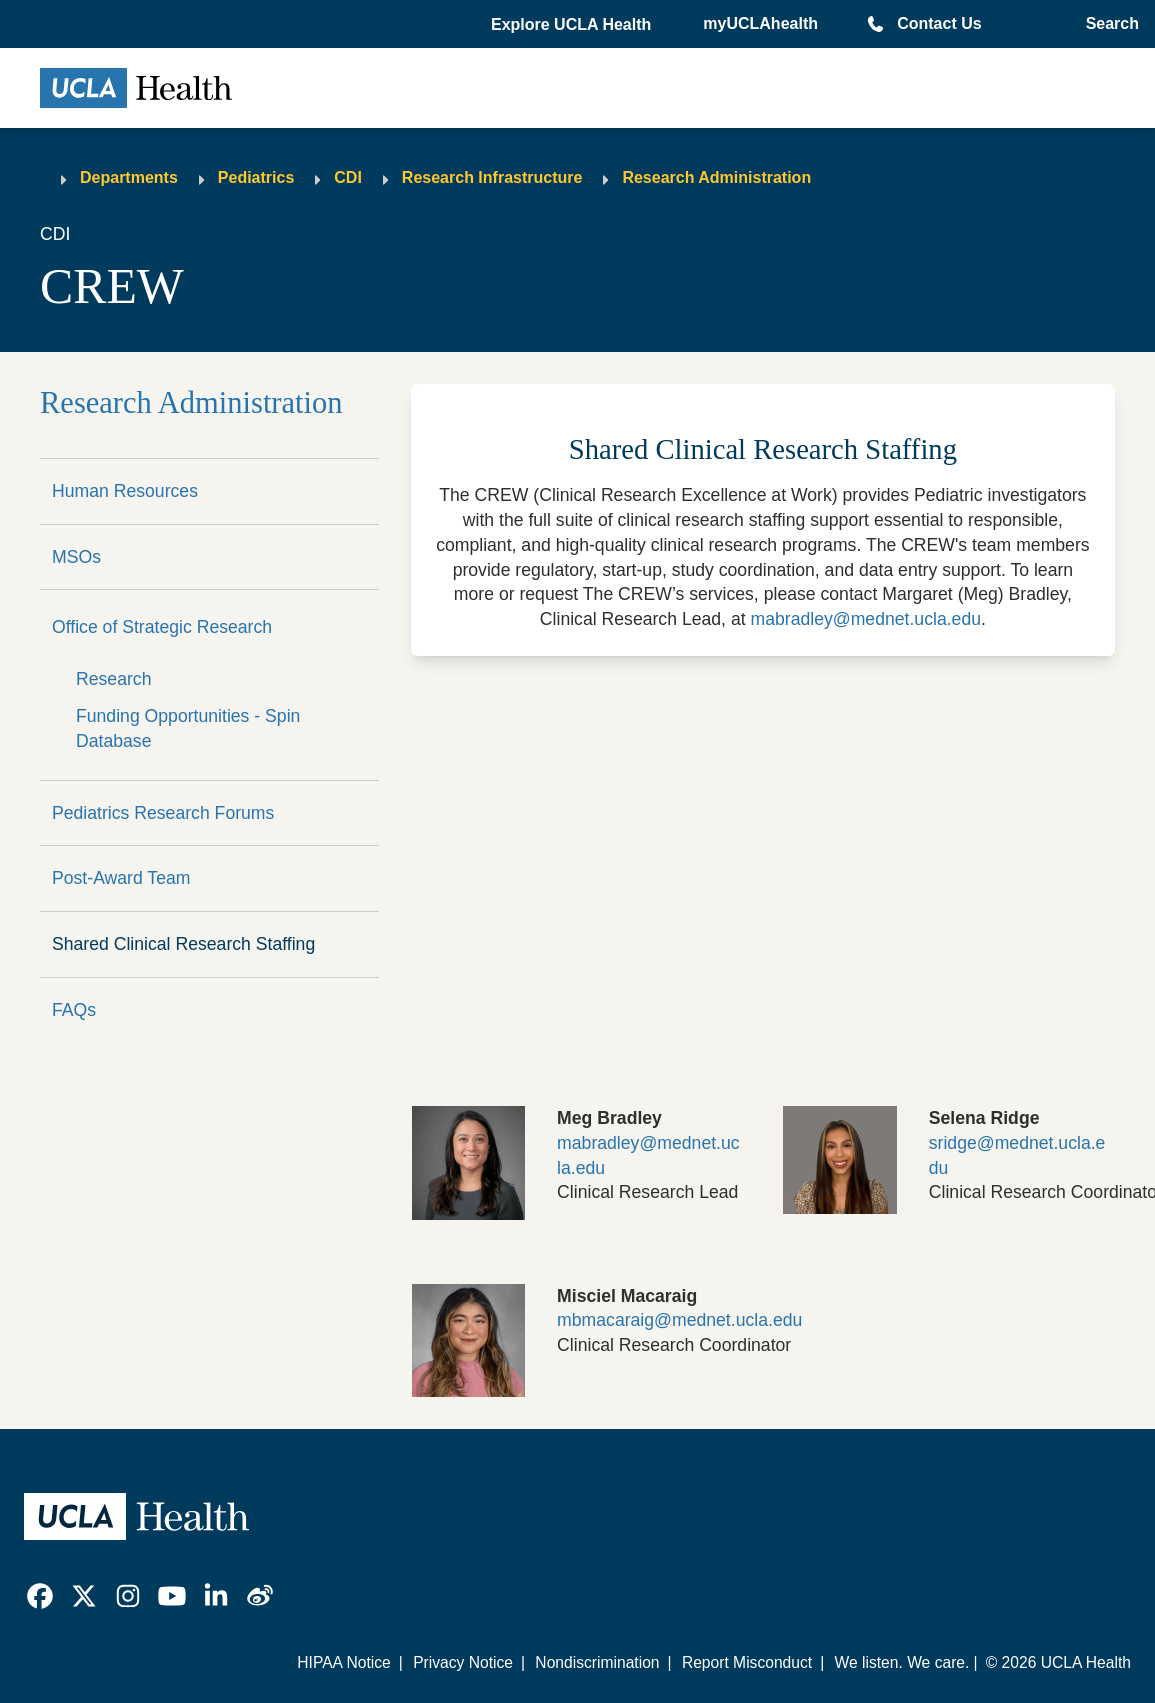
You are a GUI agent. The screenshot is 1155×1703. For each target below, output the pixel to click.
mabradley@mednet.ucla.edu (865, 619)
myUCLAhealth (760, 23)
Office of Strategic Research (162, 627)
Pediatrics (256, 177)
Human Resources (125, 491)
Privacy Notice (463, 1662)
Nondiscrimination (597, 1662)
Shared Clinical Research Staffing (183, 944)
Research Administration (716, 177)
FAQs (74, 1010)
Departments (129, 177)
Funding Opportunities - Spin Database (188, 728)
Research (113, 679)
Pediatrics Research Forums (163, 813)
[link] (40, 1596)
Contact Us (939, 23)
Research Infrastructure (492, 177)
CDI (348, 177)
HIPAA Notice (344, 1662)
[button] (573, 25)
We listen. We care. (901, 1662)
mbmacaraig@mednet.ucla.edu (679, 1320)
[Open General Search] (1108, 24)
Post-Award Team (121, 878)
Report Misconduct (747, 1662)
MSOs (76, 557)
